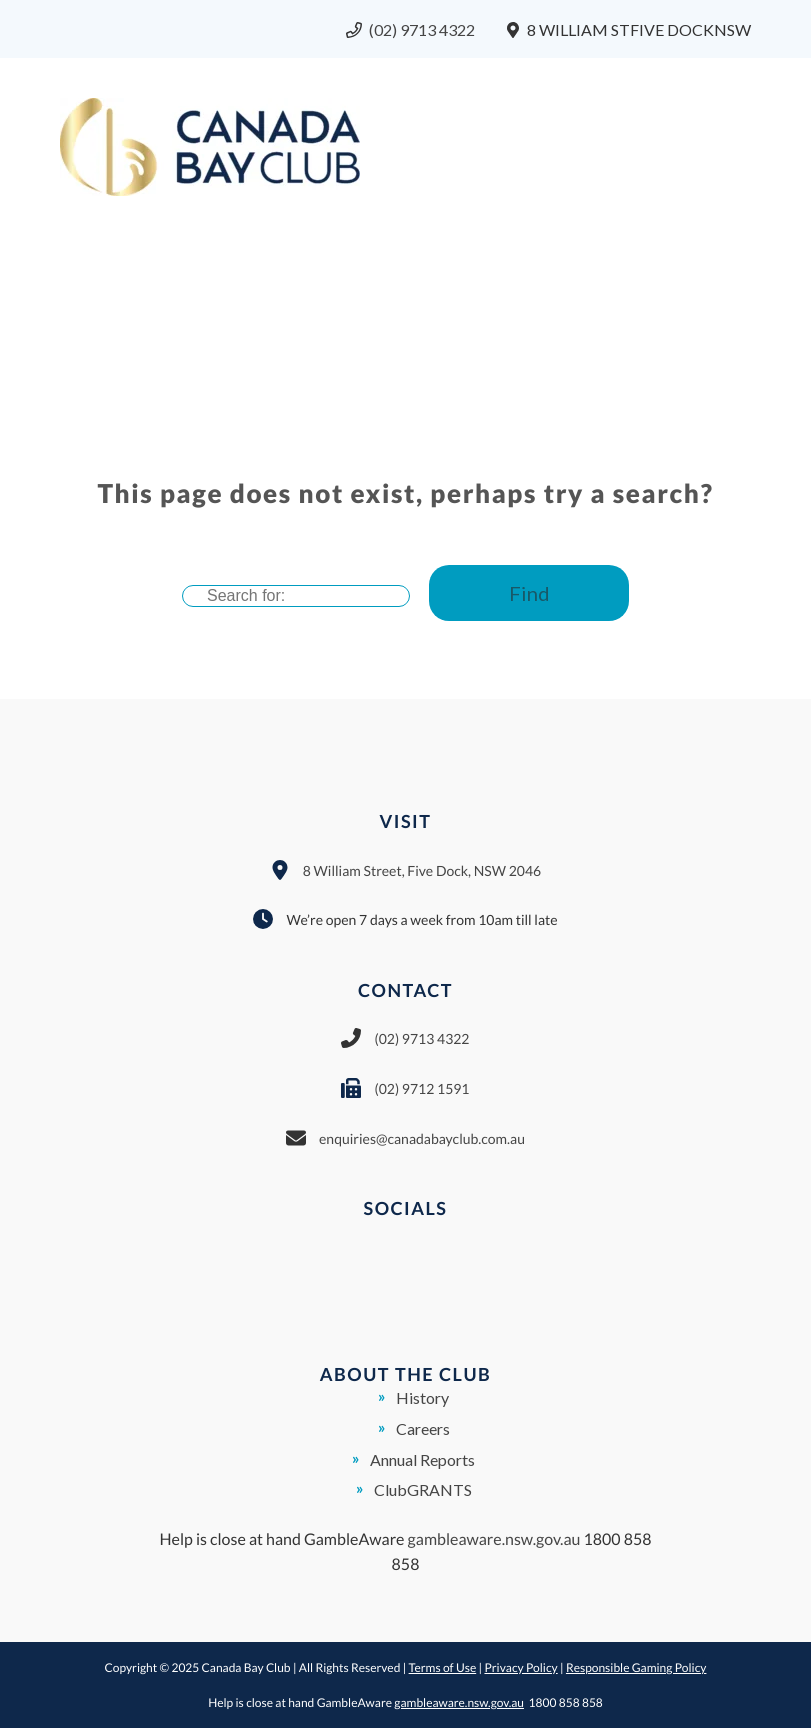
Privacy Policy (520, 1667)
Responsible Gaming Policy (636, 1667)
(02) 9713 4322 (422, 29)
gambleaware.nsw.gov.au (494, 1539)
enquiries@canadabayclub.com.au (422, 1138)
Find (529, 593)
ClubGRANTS (423, 1489)
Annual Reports (422, 1459)
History (422, 1397)
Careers (423, 1428)
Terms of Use (443, 1667)
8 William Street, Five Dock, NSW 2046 (422, 870)
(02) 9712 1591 (421, 1088)
